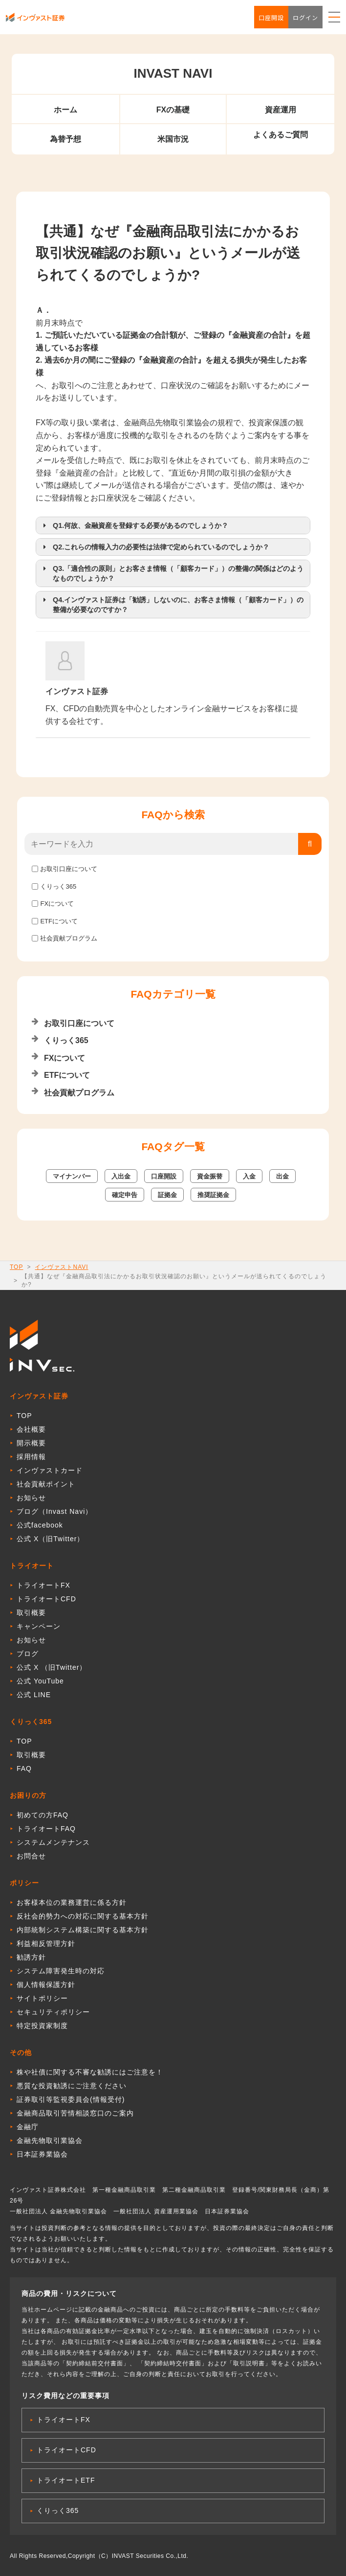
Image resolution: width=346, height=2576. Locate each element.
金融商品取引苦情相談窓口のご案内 (75, 2113)
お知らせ (31, 1498)
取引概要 (31, 1612)
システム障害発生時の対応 (61, 1971)
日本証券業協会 (42, 2154)
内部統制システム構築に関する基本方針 (83, 1930)
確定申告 (124, 1195)
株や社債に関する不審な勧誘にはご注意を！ (90, 2072)
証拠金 (167, 1195)
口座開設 (271, 17)
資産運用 (280, 110)
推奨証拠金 (213, 1195)
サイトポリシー (42, 1998)
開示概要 (31, 1443)
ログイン (305, 17)
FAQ (24, 1768)
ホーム (65, 110)
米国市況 (173, 139)
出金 (282, 1176)
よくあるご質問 (280, 135)
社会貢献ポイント (46, 1484)
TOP (16, 1267)
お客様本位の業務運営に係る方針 (72, 1902)
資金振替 (209, 1176)
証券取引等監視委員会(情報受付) (71, 2099)
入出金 (120, 1176)
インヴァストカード (50, 1470)
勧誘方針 (31, 1957)
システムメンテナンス (53, 1842)
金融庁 (28, 2127)
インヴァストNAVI (61, 1267)
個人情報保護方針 (46, 1984)
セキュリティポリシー (53, 2012)
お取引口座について (68, 869)
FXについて (57, 903)
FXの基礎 (173, 110)
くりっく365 (58, 886)
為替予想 (65, 139)
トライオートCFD (46, 1599)
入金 (249, 1176)
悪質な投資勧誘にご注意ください (72, 2086)
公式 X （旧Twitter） (51, 1667)
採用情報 (31, 1457)
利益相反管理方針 (46, 1943)
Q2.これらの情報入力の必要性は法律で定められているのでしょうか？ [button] (154, 547)
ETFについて (59, 921)
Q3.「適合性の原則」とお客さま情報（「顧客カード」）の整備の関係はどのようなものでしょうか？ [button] (171, 573)
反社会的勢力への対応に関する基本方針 (83, 1916)
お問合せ (31, 1856)
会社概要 (31, 1429)
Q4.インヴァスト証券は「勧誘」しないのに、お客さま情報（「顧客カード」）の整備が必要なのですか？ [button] (171, 604)
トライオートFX (43, 1585)
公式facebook (40, 1525)
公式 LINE (34, 1695)
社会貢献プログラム (68, 938)
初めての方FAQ (42, 1815)
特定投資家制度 (42, 2026)
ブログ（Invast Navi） (54, 1511)
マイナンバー (72, 1176)
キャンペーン (39, 1626)
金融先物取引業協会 (50, 2140)
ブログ (28, 1654)
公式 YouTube (40, 1681)
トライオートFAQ (46, 1829)
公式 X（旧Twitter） (50, 1539)
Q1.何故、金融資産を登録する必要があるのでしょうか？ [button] (134, 525)
